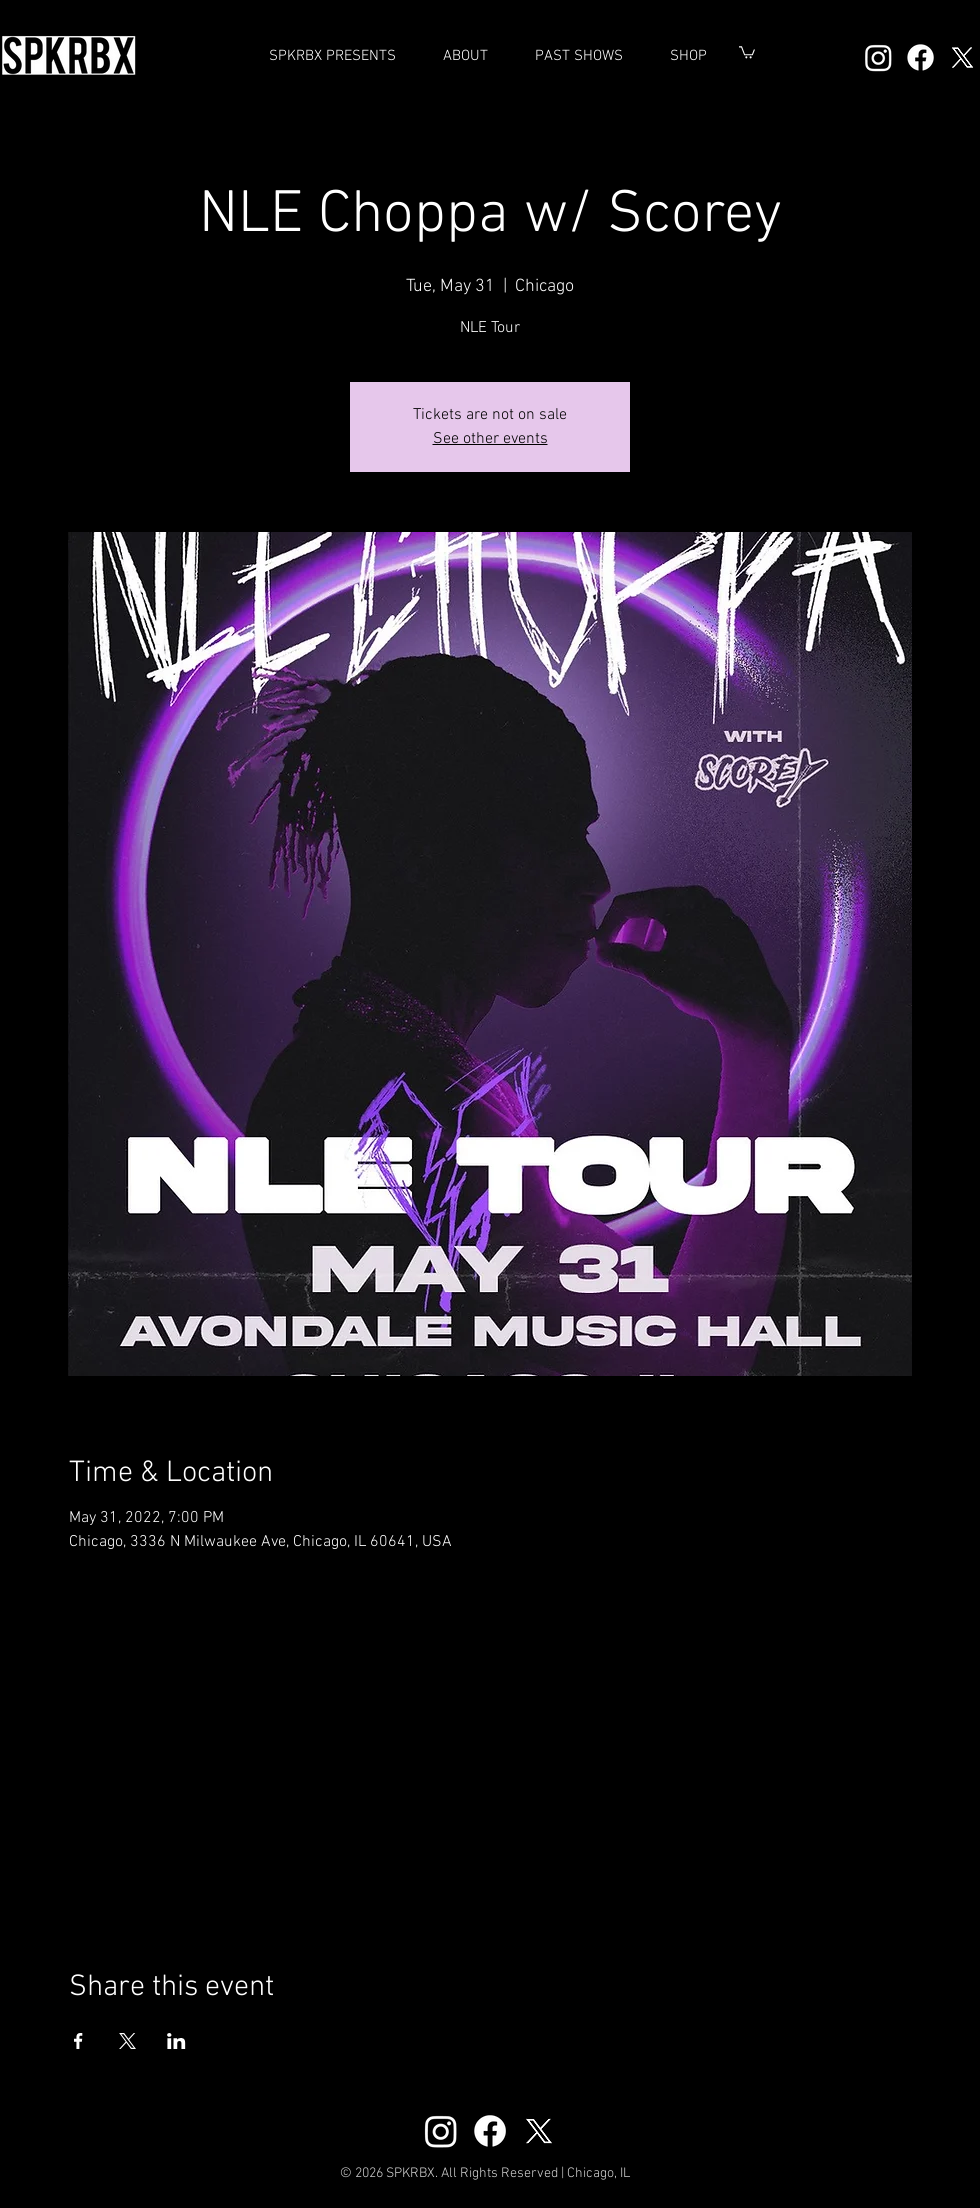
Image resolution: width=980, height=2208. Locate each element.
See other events (490, 439)
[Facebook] (920, 57)
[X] (962, 57)
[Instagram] (878, 57)
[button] (578, 56)
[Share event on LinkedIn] (176, 2041)
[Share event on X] (127, 2041)
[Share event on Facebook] (78, 2041)
